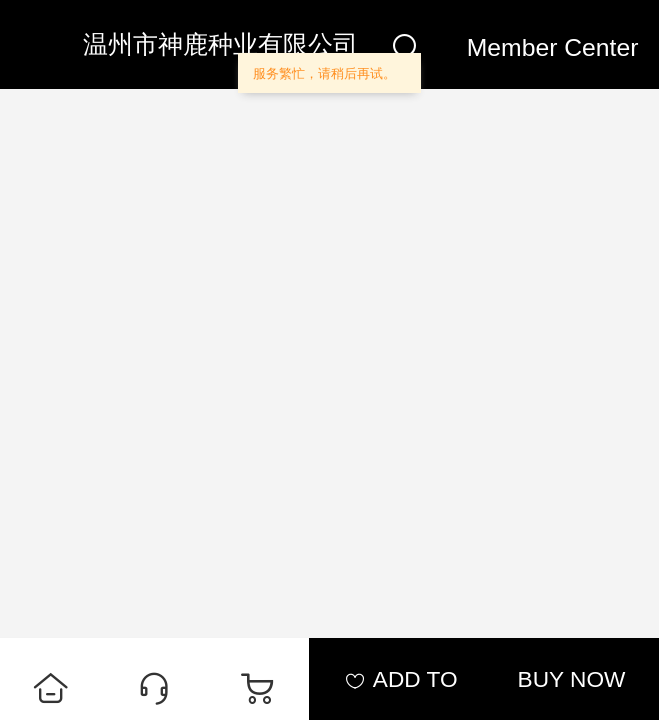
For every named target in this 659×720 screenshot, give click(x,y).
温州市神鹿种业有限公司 (220, 44)
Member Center (553, 47)
